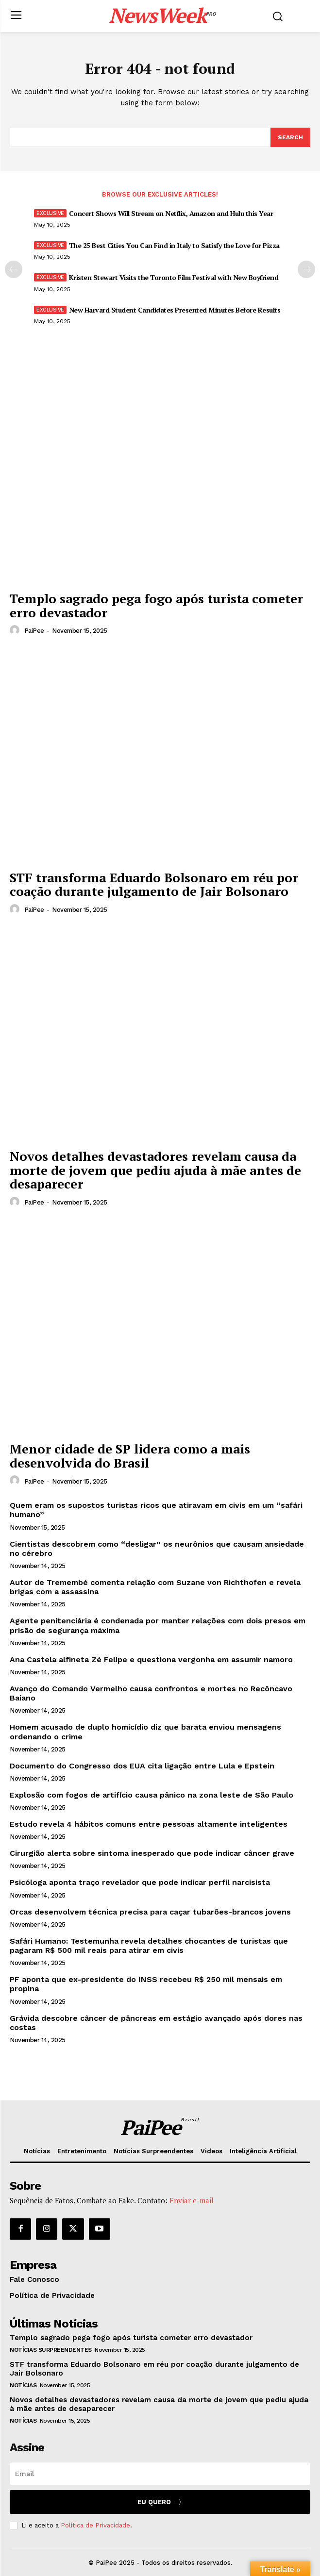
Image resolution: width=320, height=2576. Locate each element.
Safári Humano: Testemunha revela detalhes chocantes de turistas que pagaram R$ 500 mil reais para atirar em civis (149, 1945)
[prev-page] (13, 269)
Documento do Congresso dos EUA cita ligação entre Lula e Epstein (142, 1765)
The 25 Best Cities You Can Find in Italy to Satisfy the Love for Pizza (174, 245)
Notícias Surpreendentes (51, 2349)
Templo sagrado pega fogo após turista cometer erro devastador (156, 605)
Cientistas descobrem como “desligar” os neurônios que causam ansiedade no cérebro (157, 1548)
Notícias (23, 2385)
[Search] (290, 137)
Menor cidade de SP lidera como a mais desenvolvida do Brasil (130, 1455)
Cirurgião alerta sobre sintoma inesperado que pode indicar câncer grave (152, 1853)
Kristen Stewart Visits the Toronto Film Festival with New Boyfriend (174, 277)
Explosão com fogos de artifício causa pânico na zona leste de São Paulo (151, 1795)
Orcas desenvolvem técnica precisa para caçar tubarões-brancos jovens (150, 1911)
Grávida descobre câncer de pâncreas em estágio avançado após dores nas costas (156, 2023)
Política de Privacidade (95, 2525)
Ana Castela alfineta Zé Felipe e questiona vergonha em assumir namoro (151, 1659)
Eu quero (160, 2502)
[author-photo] (16, 630)
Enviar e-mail (191, 2200)
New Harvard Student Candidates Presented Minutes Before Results (175, 309)
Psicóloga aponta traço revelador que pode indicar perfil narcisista (140, 1882)
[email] (160, 2473)
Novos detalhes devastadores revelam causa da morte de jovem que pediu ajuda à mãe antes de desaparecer (155, 1170)
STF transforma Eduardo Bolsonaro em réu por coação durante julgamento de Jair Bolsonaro (154, 884)
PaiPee (34, 630)
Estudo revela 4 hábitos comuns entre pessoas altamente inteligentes (148, 1824)
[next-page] (306, 269)
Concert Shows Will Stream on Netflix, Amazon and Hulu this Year (171, 213)
